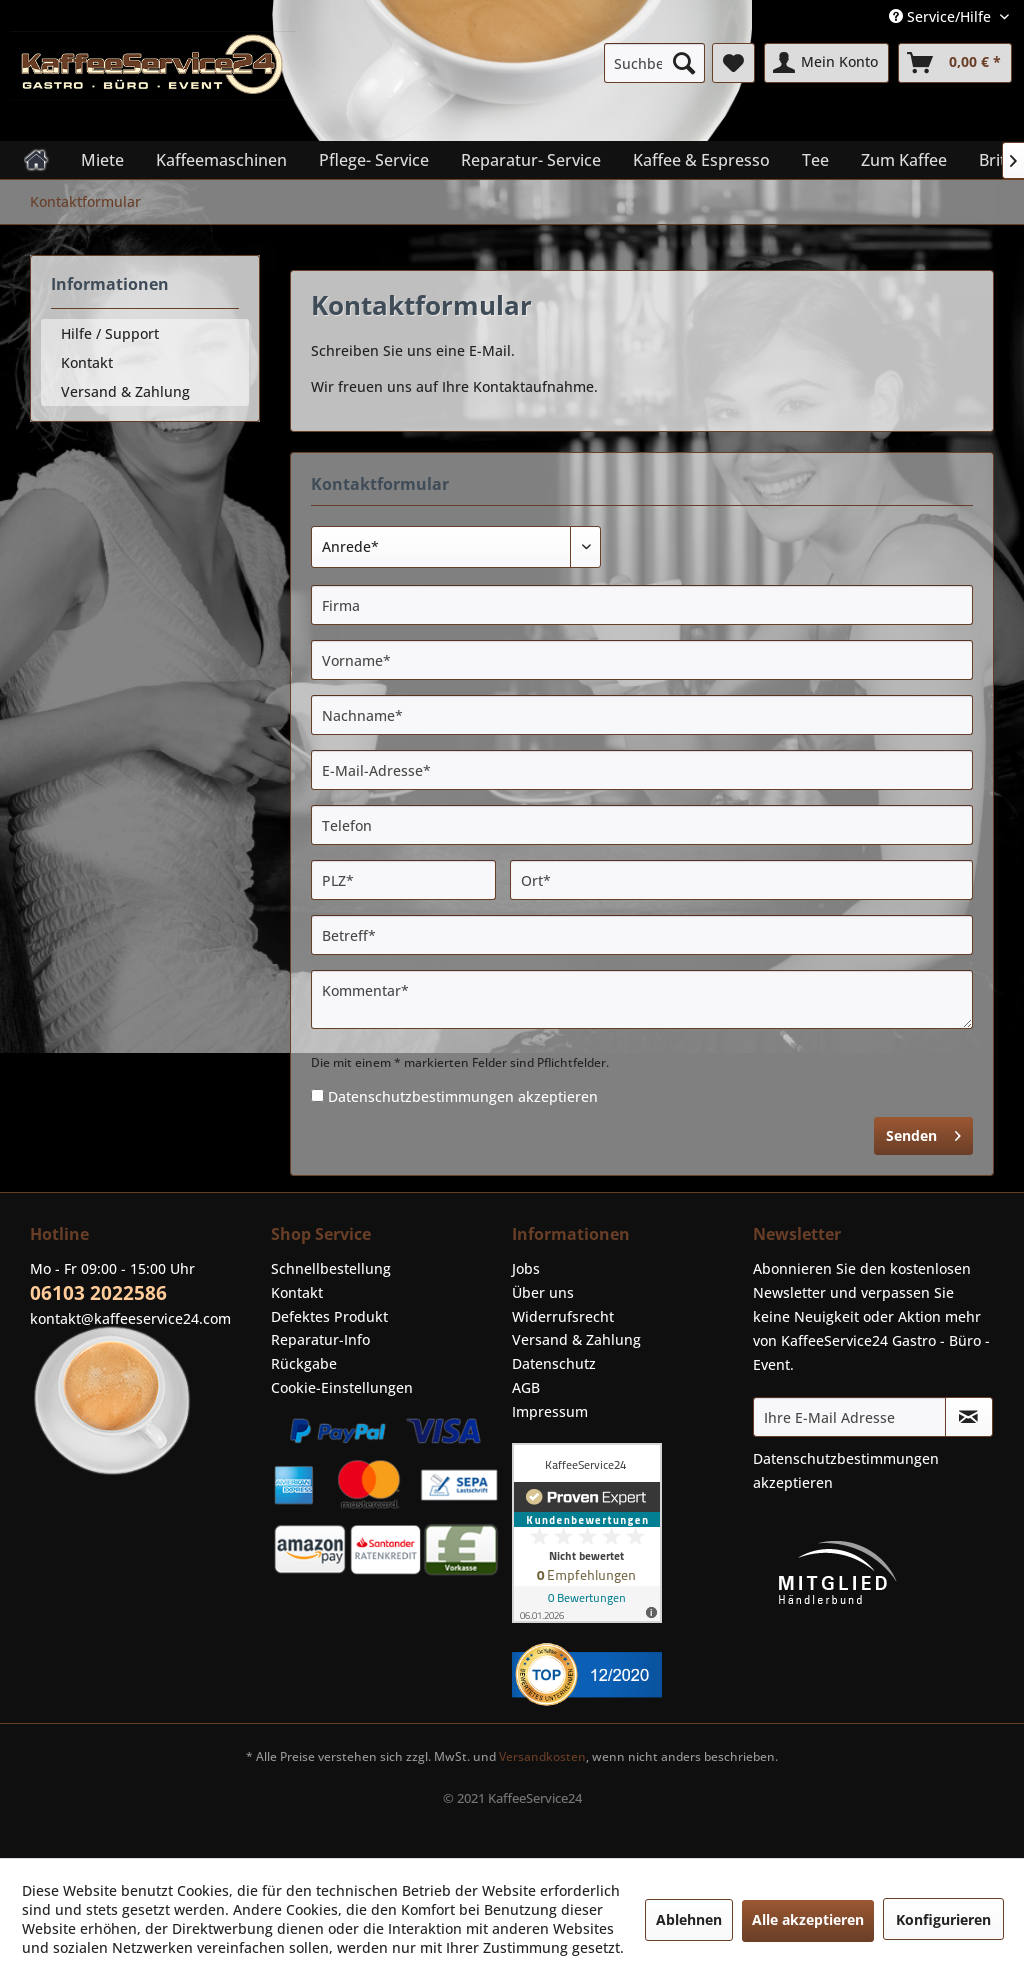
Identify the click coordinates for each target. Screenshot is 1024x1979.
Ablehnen (689, 1919)
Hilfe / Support (110, 333)
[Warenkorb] (955, 63)
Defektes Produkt (329, 1316)
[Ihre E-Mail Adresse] (849, 1417)
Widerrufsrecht (563, 1316)
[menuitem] (654, 63)
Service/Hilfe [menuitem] (942, 16)
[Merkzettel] (733, 63)
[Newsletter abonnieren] (969, 1417)
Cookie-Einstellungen (342, 1387)
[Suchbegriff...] (654, 63)
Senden (923, 1132)
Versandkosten (542, 1756)
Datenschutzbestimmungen (421, 1096)
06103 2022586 (98, 1293)
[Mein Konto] (826, 63)
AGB (526, 1387)
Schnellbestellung (331, 1268)
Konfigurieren (943, 1919)
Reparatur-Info (320, 1339)
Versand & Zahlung (125, 391)
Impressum (550, 1411)
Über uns (543, 1292)
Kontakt (87, 362)
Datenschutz (554, 1363)
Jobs (526, 1268)
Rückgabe (304, 1363)
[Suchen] (684, 63)
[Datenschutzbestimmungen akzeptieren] (317, 1095)
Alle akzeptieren (808, 1919)
